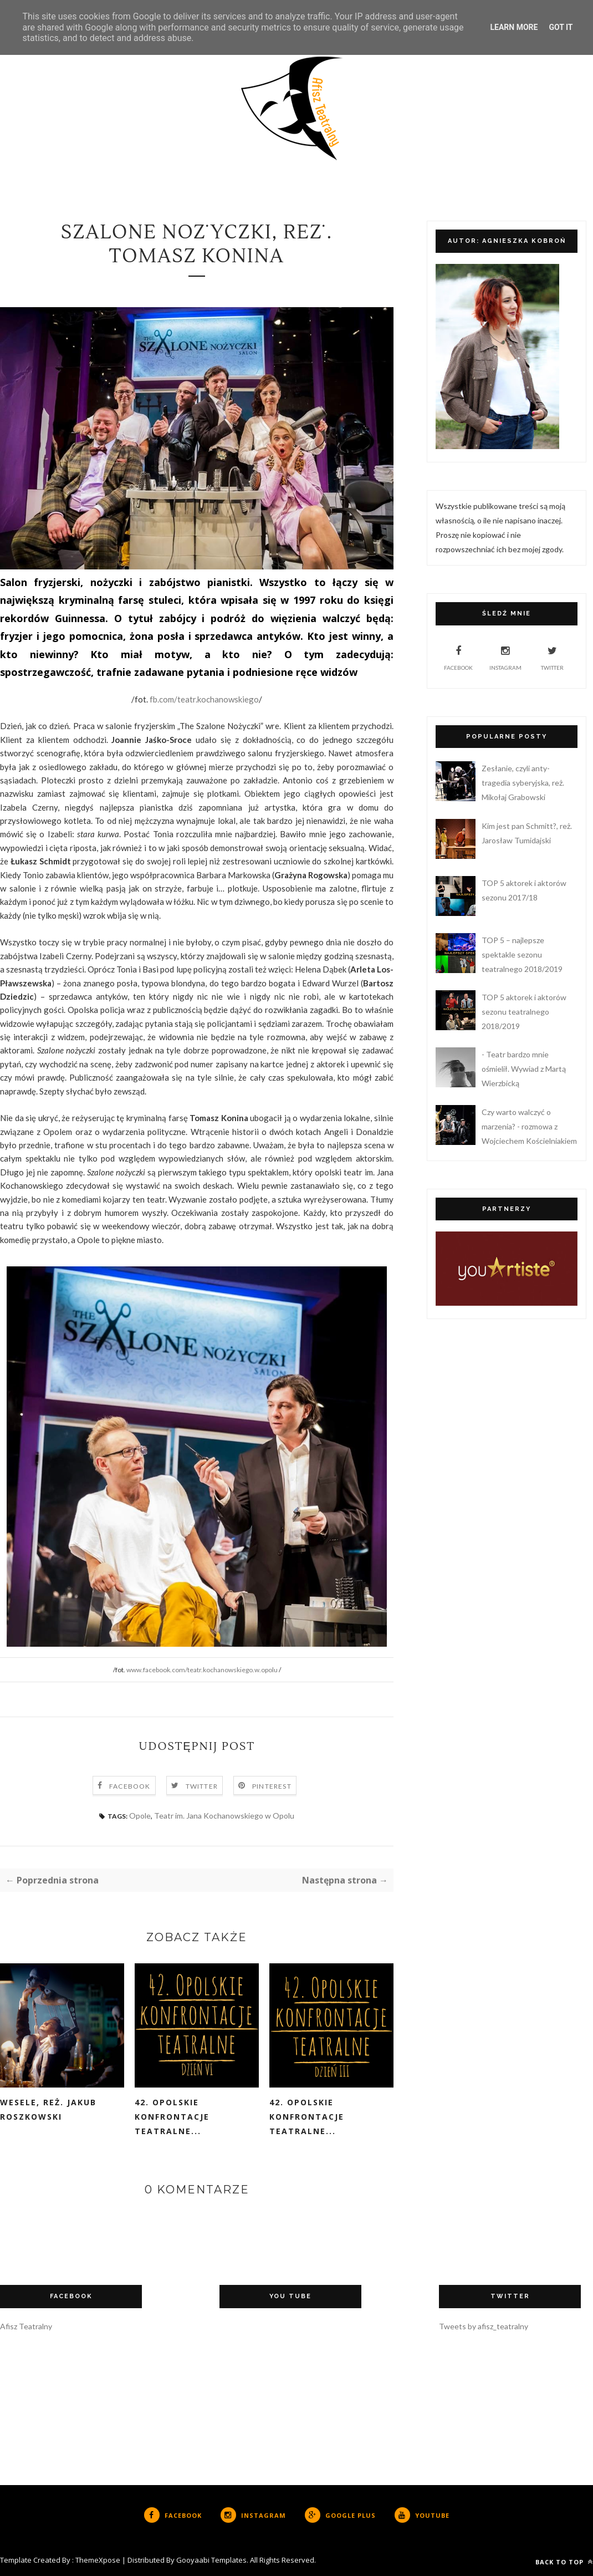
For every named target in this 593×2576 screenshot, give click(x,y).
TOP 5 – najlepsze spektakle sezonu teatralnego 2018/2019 (522, 954)
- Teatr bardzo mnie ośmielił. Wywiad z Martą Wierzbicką (524, 1069)
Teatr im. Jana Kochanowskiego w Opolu (224, 1815)
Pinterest (272, 1786)
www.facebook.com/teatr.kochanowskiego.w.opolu (202, 1670)
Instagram (505, 656)
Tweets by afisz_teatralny (483, 2326)
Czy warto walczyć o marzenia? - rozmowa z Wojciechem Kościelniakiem (529, 1126)
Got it (560, 27)
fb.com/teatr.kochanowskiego (204, 699)
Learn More (514, 27)
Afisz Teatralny (26, 2326)
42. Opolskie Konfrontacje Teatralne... (172, 2116)
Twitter (202, 1786)
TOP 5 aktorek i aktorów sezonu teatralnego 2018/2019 (524, 1011)
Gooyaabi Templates (211, 2560)
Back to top (564, 2562)
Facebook (130, 1786)
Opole (140, 1815)
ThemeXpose (98, 2560)
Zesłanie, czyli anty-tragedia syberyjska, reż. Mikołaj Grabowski (523, 782)
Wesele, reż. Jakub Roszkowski (48, 2109)
